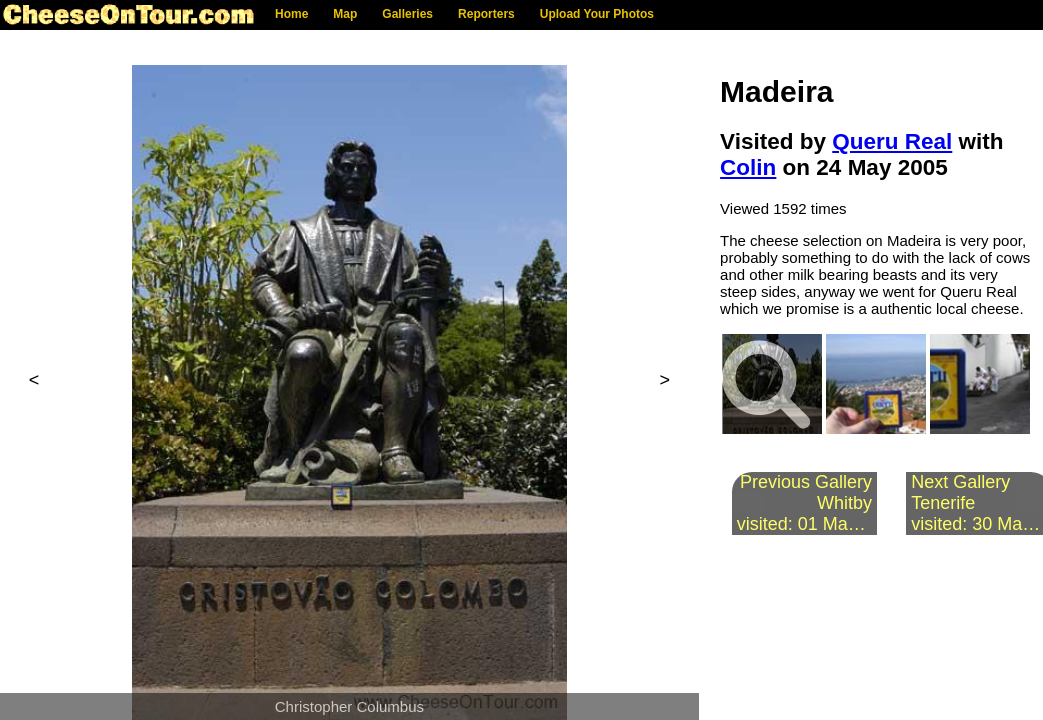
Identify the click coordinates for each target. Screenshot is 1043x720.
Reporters (486, 14)
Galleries (407, 14)
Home (291, 14)
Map (345, 14)
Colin (748, 167)
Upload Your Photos (597, 14)
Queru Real (892, 141)
